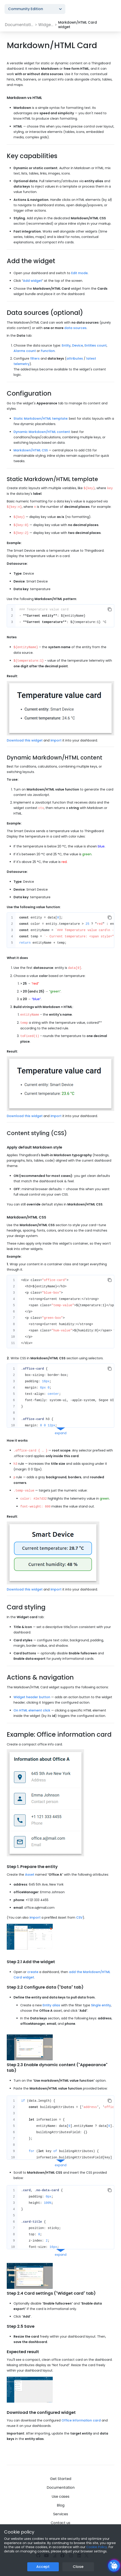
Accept (43, 2566)
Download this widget (25, 739)
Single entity (101, 2001)
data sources (75, 328)
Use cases (60, 2492)
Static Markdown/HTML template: (41, 418)
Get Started (60, 2474)
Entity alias (51, 2001)
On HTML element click (32, 1706)
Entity (66, 345)
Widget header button (32, 1693)
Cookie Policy (96, 2547)
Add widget (32, 280)
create (32, 1968)
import (56, 739)
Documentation (61, 2483)
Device (77, 345)
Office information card (81, 2416)
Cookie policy (19, 2532)
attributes (74, 358)
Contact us (60, 2518)
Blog (60, 2501)
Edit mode (79, 273)
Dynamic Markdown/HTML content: (42, 432)
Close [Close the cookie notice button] (78, 2566)
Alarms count (25, 351)
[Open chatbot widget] (114, 2566)
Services (60, 2510)
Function (48, 351)
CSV (79, 1913)
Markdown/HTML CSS (31, 450)
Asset (29, 1870)
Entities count (95, 345)
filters (35, 358)
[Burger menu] (112, 9)
